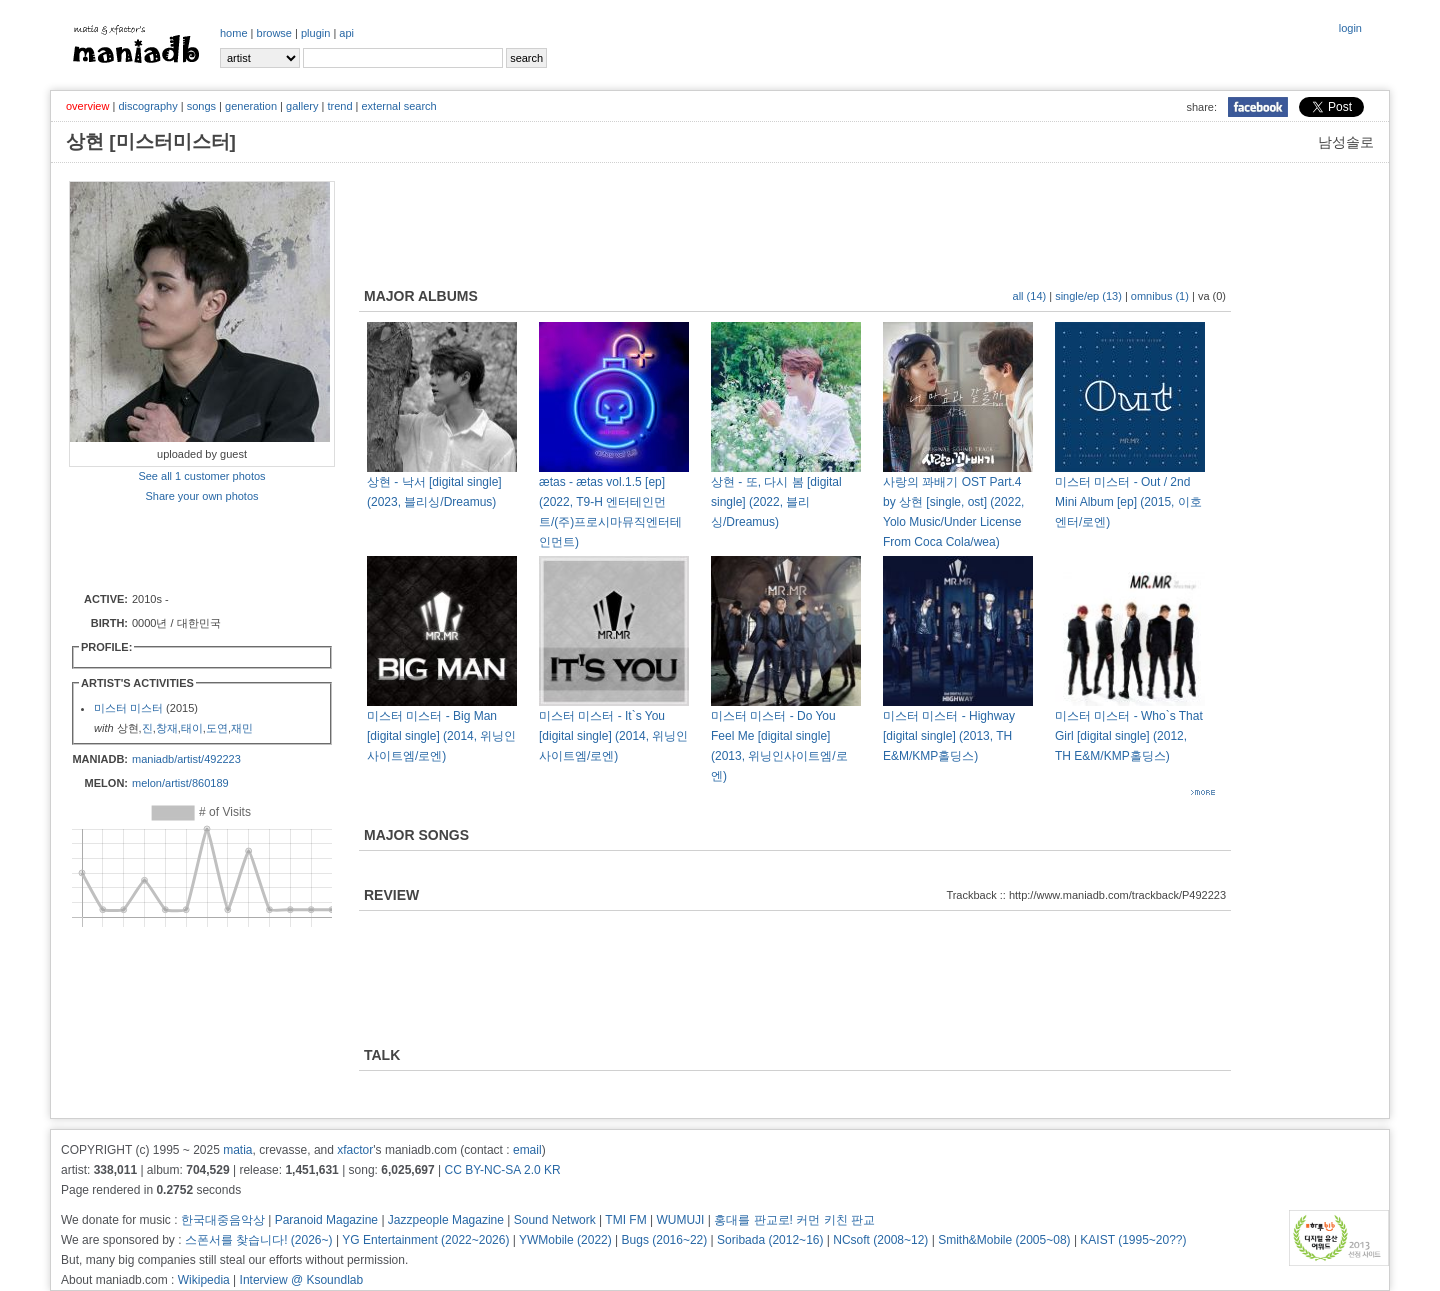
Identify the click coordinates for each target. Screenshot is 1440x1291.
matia (237, 1150)
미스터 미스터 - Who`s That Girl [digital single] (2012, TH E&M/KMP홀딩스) (1129, 736)
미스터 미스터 (128, 708)
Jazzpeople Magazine (446, 1220)
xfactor (355, 1150)
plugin (315, 33)
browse (274, 33)
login (1350, 28)
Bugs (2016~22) (665, 1240)
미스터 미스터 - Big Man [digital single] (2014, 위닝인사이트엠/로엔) (441, 736)
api (346, 33)
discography (147, 106)
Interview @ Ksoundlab (302, 1280)
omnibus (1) (1160, 296)
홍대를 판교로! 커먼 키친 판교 (794, 1220)
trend (339, 106)
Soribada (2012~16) (770, 1240)
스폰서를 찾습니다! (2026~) (259, 1240)
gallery (302, 106)
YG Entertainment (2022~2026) (425, 1240)
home (234, 33)
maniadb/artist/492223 (186, 759)
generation (251, 106)
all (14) (1030, 296)
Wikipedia (204, 1280)
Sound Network (555, 1220)
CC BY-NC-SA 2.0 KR (502, 1170)
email (527, 1150)
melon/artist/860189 (180, 783)
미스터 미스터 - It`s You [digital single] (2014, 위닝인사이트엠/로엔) (613, 736)
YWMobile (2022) (565, 1240)
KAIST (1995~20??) (1133, 1240)
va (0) (1212, 296)
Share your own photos (201, 496)
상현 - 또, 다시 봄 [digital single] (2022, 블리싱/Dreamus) (776, 502)
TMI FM (625, 1220)
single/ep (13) (1088, 296)
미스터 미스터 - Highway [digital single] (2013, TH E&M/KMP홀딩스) (949, 736)
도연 (217, 728)
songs (201, 106)
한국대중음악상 (223, 1220)
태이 (192, 728)
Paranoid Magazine (326, 1220)
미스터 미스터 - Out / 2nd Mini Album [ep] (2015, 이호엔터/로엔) (1128, 502)
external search (398, 106)
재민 (242, 728)
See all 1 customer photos (201, 476)
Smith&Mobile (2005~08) (1004, 1240)
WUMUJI (680, 1220)
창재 (167, 728)
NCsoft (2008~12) (880, 1240)
